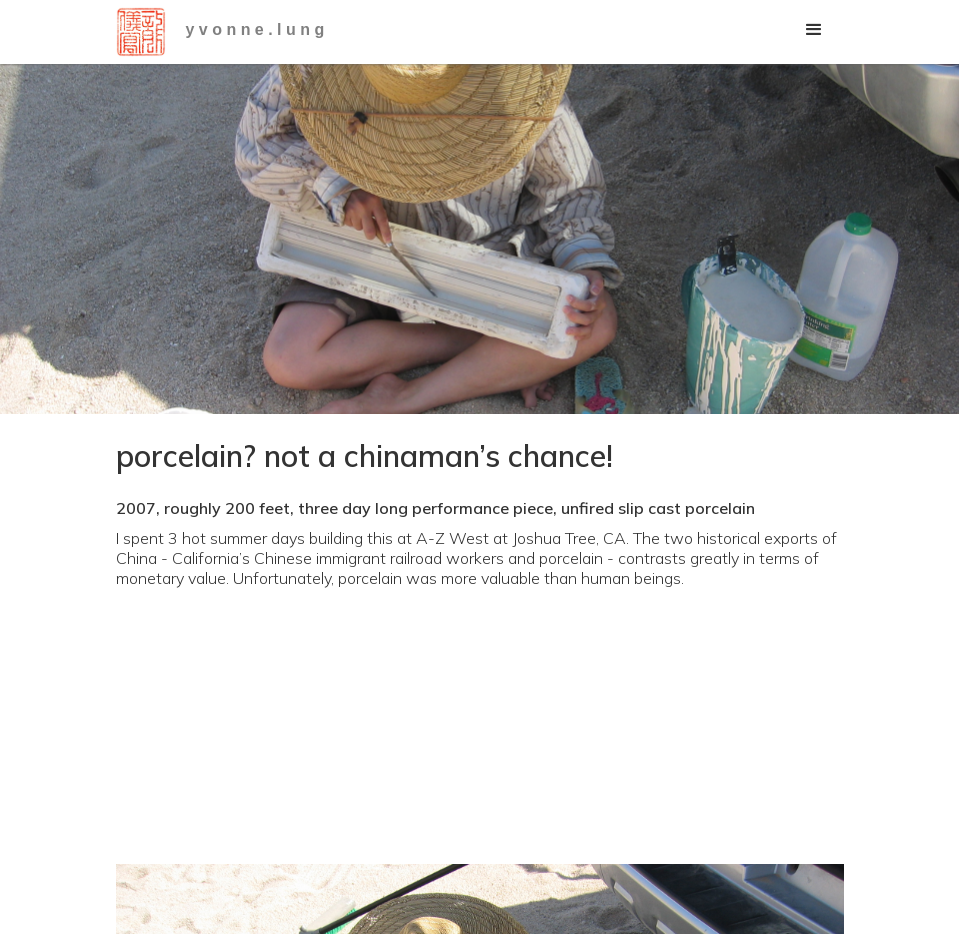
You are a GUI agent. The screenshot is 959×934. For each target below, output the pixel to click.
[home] (141, 32)
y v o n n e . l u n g (255, 29)
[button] (814, 30)
